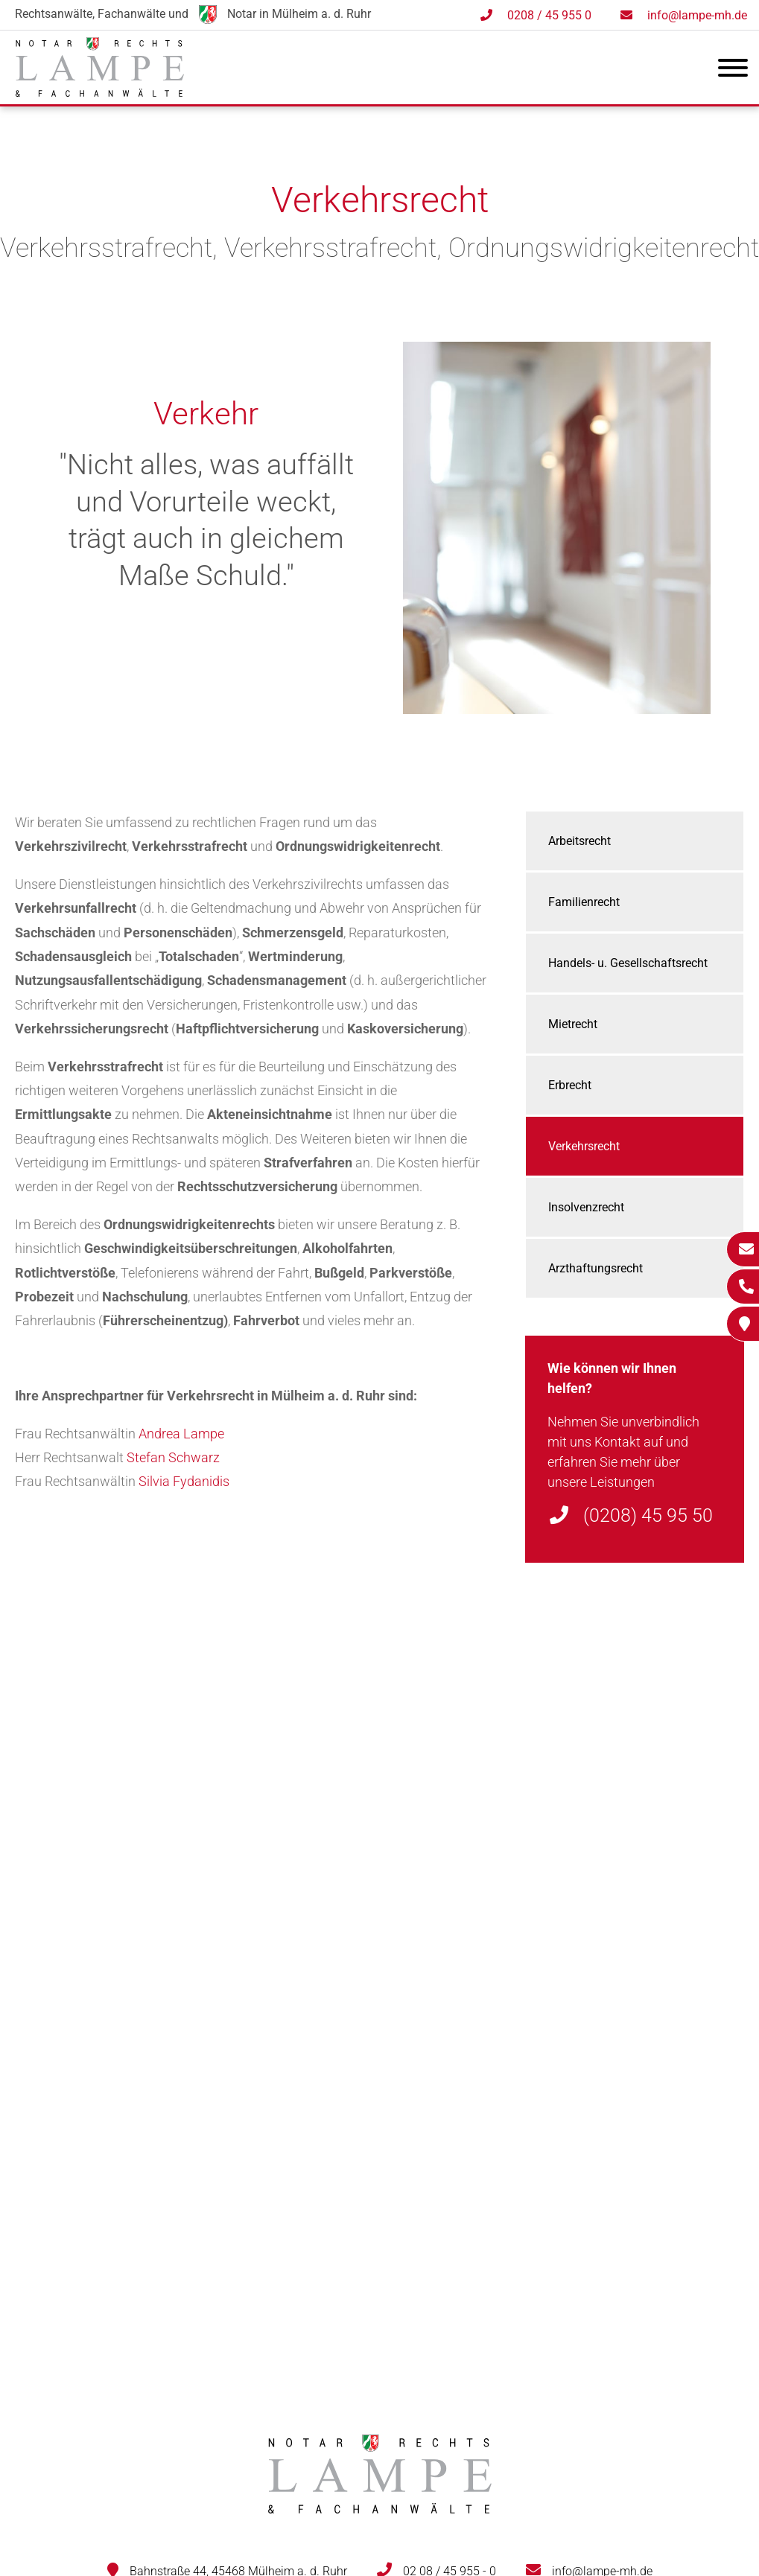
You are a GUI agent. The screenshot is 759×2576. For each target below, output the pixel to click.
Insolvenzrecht (586, 1207)
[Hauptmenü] (733, 71)
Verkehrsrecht (584, 1146)
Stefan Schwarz (173, 1457)
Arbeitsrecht (579, 841)
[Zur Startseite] (100, 92)
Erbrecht (569, 1085)
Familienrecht (584, 902)
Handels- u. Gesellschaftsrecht (628, 963)
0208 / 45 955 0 (549, 15)
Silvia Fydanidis (184, 1481)
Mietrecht (572, 1024)
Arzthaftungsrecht (595, 1268)
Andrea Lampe (181, 1433)
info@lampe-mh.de (697, 15)
